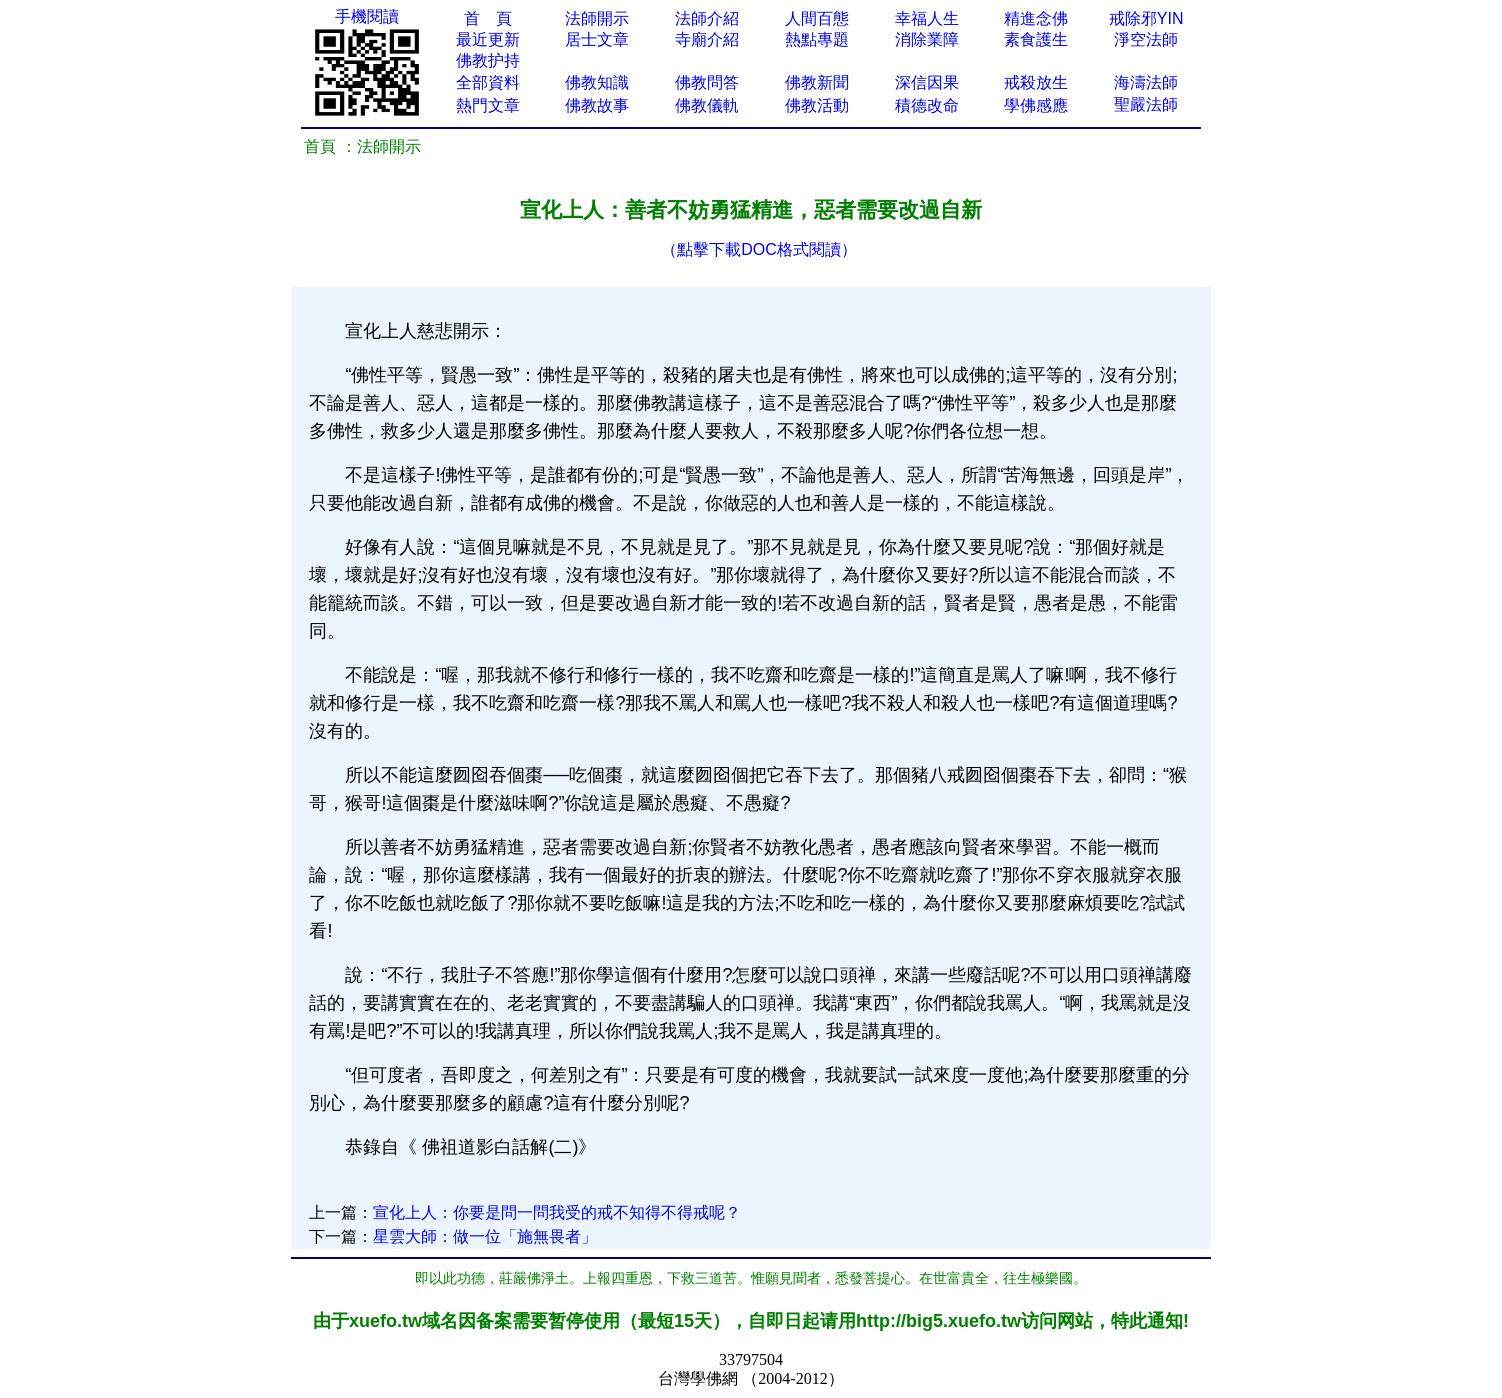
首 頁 (488, 18)
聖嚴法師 (1146, 104)
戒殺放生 (1036, 82)
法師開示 (597, 18)
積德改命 (927, 105)
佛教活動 (817, 105)
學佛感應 (1036, 105)
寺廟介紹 (707, 39)
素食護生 (1036, 39)
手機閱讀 (367, 16)
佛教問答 (707, 82)
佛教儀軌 (707, 105)
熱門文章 (488, 105)
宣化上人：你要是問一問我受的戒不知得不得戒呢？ (557, 1212)
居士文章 (597, 39)
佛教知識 (597, 82)
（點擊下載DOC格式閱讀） (759, 249)
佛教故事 (597, 105)
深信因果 (927, 82)
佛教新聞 (817, 82)
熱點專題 (817, 39)
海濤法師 (1146, 82)
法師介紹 (707, 18)
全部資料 (488, 82)
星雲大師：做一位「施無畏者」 (485, 1236)
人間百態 (817, 18)
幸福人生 (927, 18)
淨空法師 (1146, 39)
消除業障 (927, 39)
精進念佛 (1036, 18)
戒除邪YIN (1146, 18)
